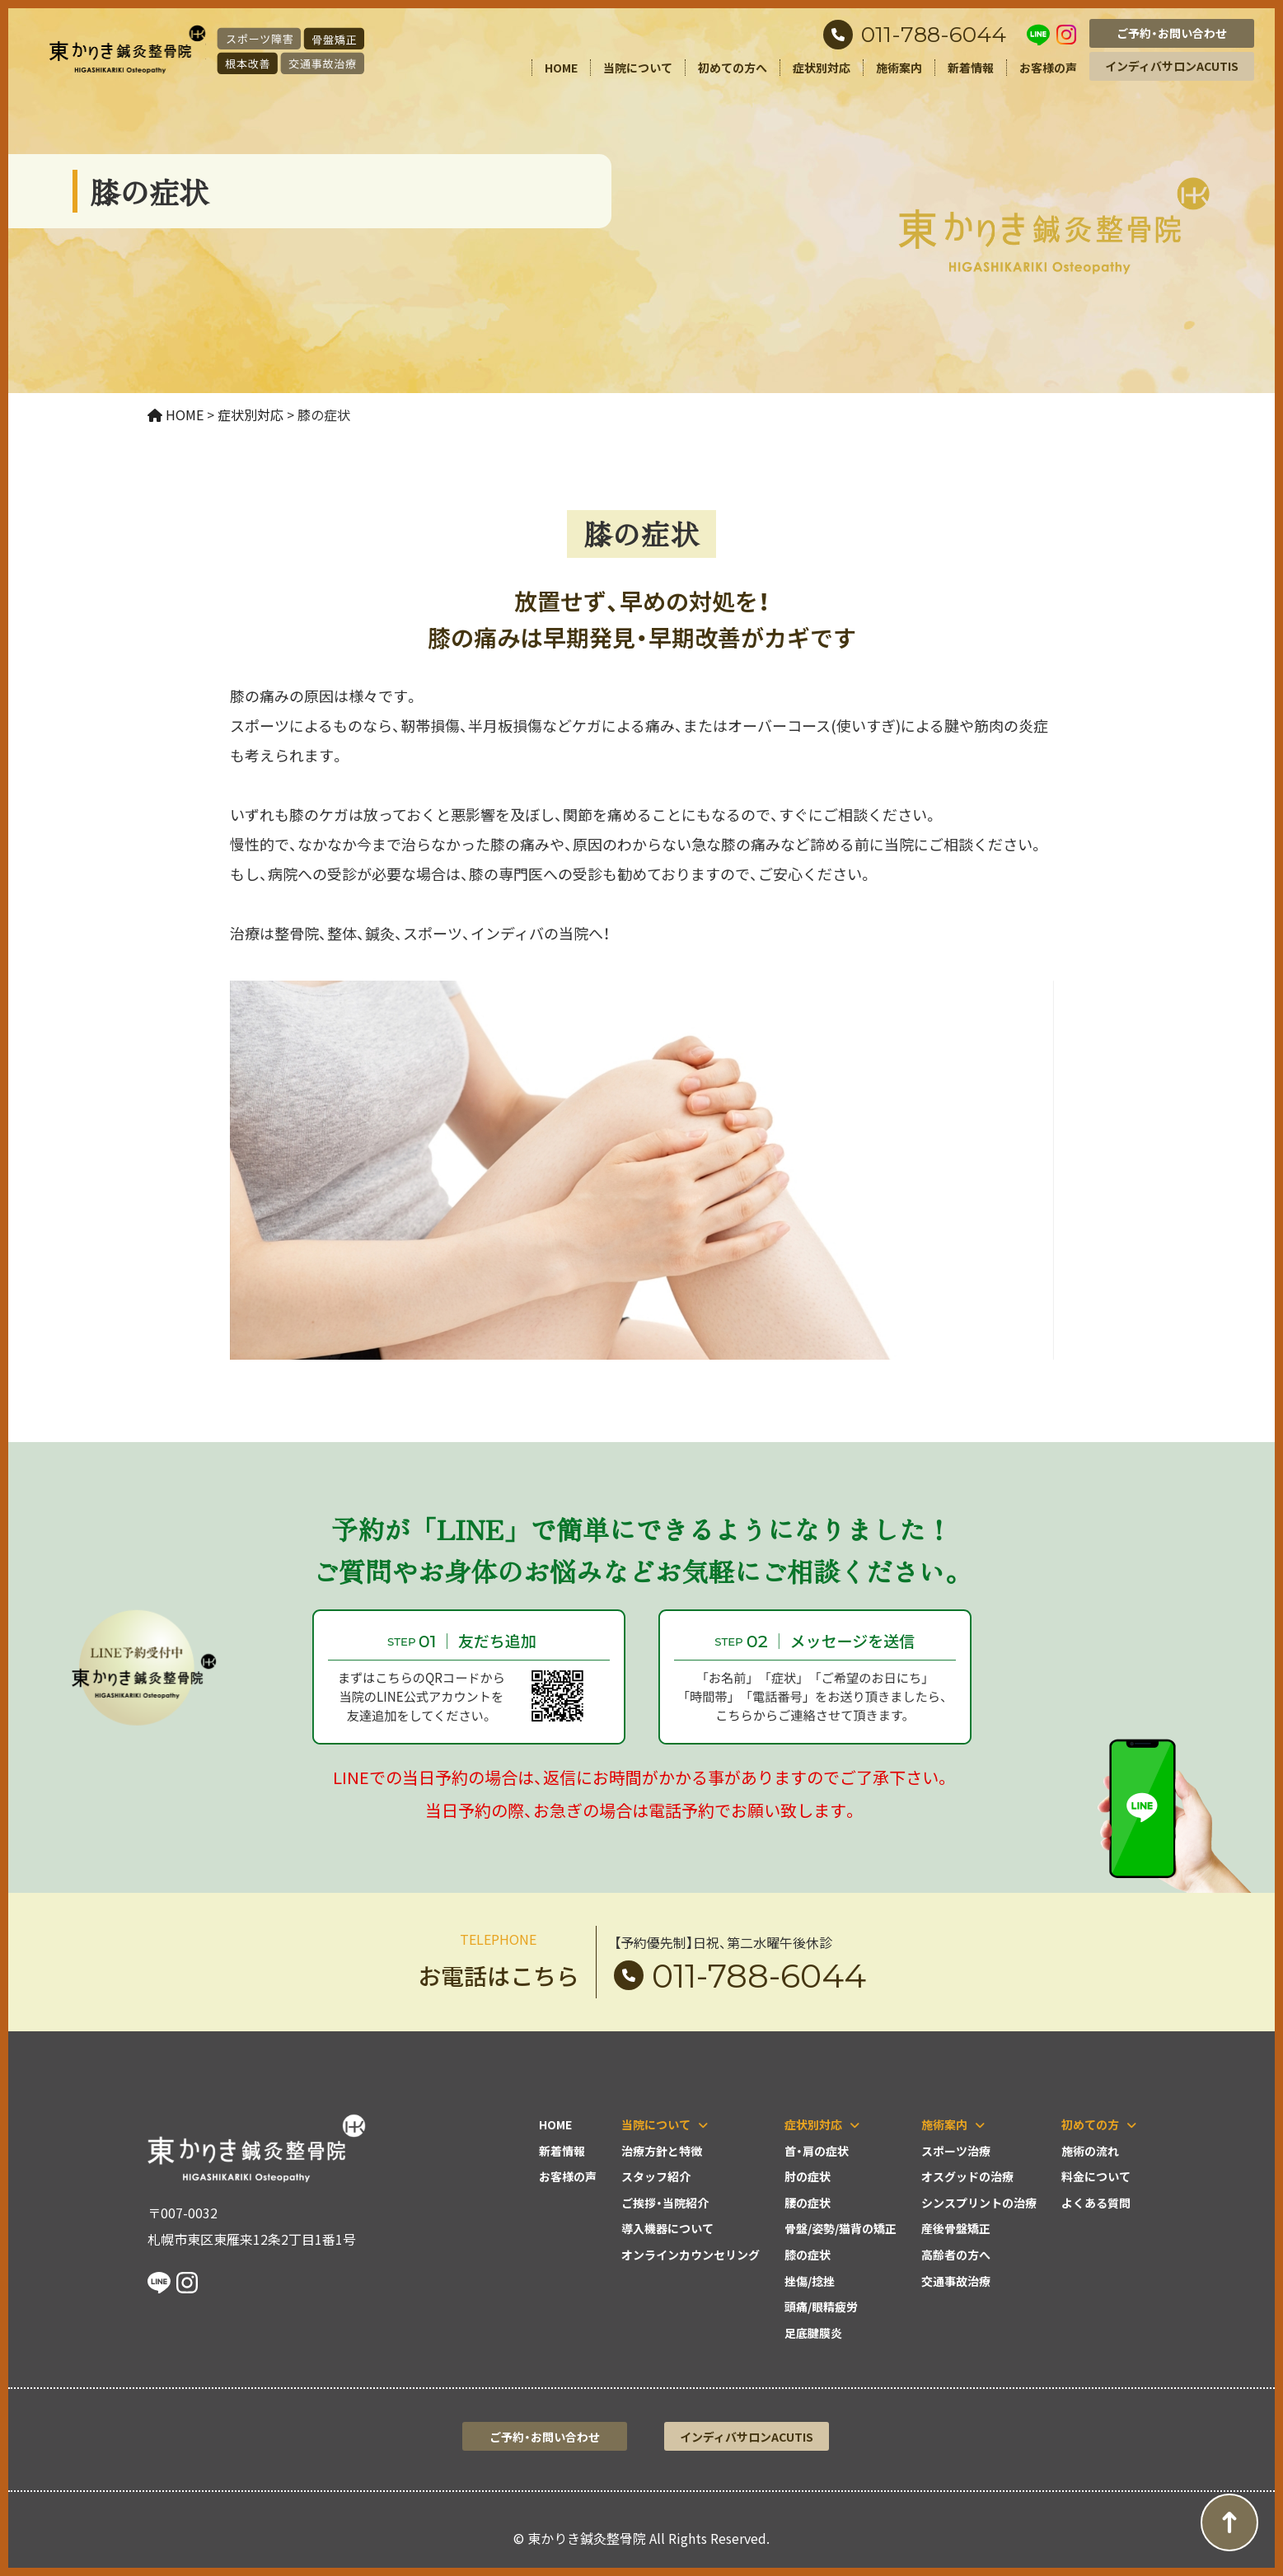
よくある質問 (1096, 2202)
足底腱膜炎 (813, 2333)
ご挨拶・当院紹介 (665, 2202)
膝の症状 (807, 2254)
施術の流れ (1090, 2151)
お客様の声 (1048, 67)
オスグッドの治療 (967, 2176)
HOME (561, 67)
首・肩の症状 (816, 2151)
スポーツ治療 (955, 2151)
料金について (1096, 2176)
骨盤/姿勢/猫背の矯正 (840, 2228)
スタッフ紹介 (656, 2176)
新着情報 (971, 67)
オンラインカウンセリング (690, 2254)
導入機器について (667, 2228)
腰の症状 (807, 2202)
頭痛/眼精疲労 (821, 2306)
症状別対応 (821, 67)
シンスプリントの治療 (979, 2202)
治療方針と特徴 (661, 2151)
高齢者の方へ (955, 2254)
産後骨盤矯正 (955, 2228)
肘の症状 (807, 2176)
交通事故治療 (955, 2281)
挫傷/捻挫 (809, 2281)
